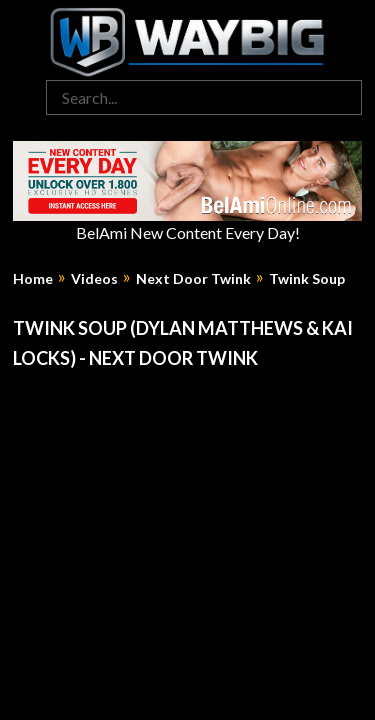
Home (33, 279)
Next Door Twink (193, 279)
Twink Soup (307, 279)
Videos (94, 279)
